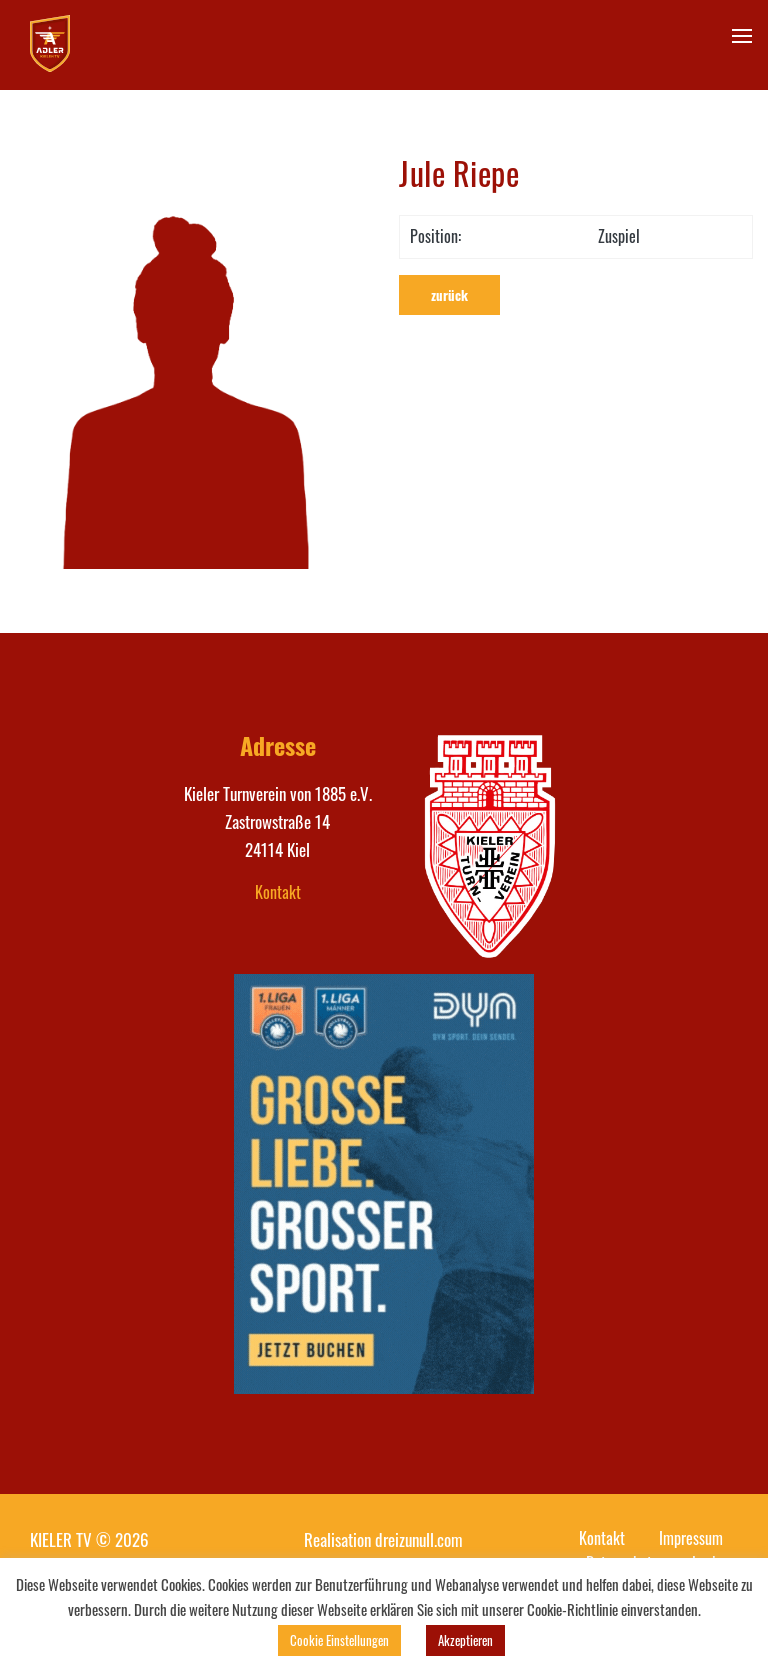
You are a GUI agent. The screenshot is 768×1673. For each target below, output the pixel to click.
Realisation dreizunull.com (383, 1539)
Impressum (691, 1538)
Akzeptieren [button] (465, 1640)
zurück (449, 295)
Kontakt (278, 892)
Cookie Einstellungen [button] (339, 1640)
